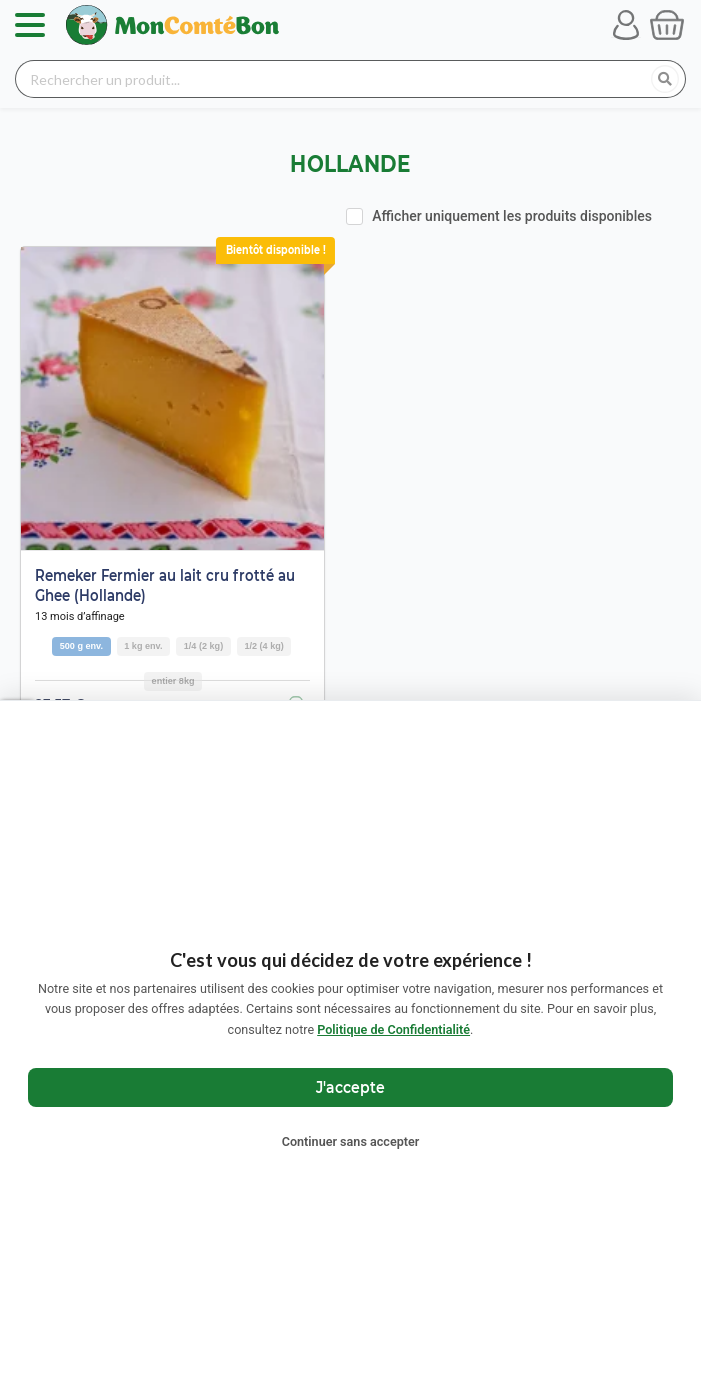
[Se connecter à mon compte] (625, 25)
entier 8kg (173, 681)
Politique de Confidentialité (393, 1029)
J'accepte (350, 1086)
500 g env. (81, 646)
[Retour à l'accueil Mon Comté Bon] (172, 25)
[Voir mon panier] (667, 25)
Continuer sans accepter (351, 1141)
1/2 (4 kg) (263, 646)
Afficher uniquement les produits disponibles (512, 216)
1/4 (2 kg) (203, 646)
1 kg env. (143, 646)
